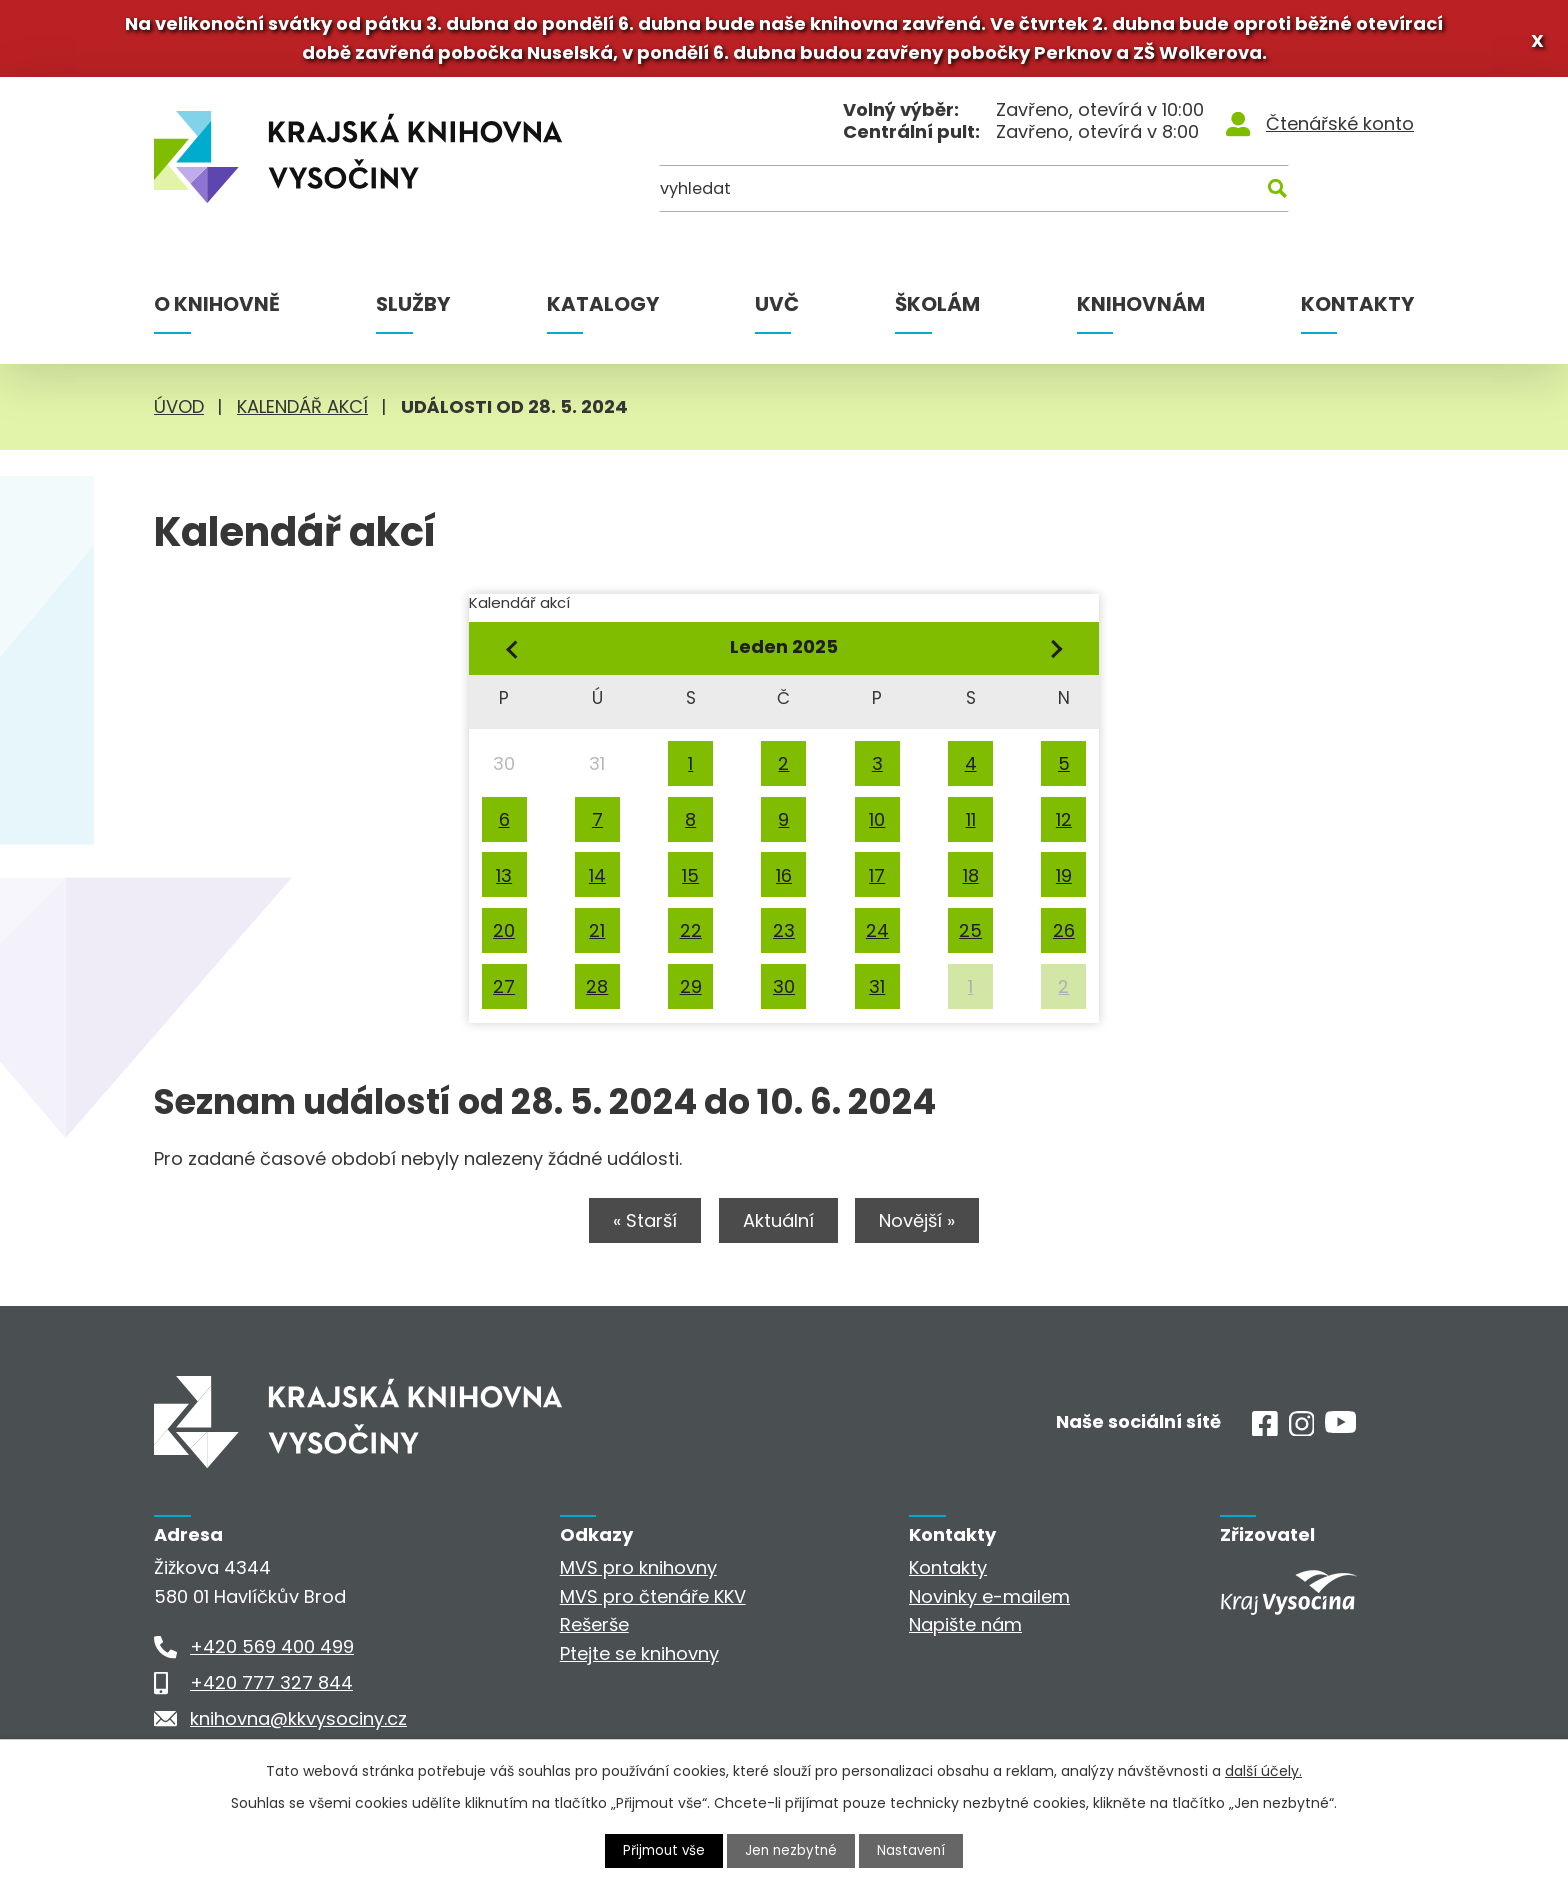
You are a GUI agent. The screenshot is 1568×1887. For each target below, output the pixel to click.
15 (690, 880)
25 (970, 936)
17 (877, 880)
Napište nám (965, 1633)
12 (1064, 825)
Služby (413, 310)
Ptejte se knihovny (639, 1662)
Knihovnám (1141, 310)
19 (1064, 880)
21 (597, 936)
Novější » (929, 1229)
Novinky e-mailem (989, 1604)
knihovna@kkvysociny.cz (298, 1727)
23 (784, 936)
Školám (937, 310)
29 (691, 992)
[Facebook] (1265, 1438)
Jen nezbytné (792, 1850)
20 (504, 936)
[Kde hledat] (1317, 199)
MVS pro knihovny (638, 1576)
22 (691, 936)
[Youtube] (1340, 1434)
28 (597, 992)
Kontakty (1357, 310)
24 (877, 936)
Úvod (179, 412)
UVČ (777, 310)
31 (877, 992)
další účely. (1263, 1770)
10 (877, 825)
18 (971, 880)
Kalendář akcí (302, 412)
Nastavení (915, 1850)
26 (1064, 936)
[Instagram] (1302, 1438)
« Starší (634, 1229)
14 (597, 880)
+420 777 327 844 (271, 1691)
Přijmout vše (662, 1850)
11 (971, 825)
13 (504, 880)
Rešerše (594, 1633)
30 (784, 992)
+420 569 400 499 (272, 1655)
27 (504, 992)
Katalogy (603, 310)
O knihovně (217, 310)
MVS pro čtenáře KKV (653, 1604)
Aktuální (778, 1229)
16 (784, 880)
